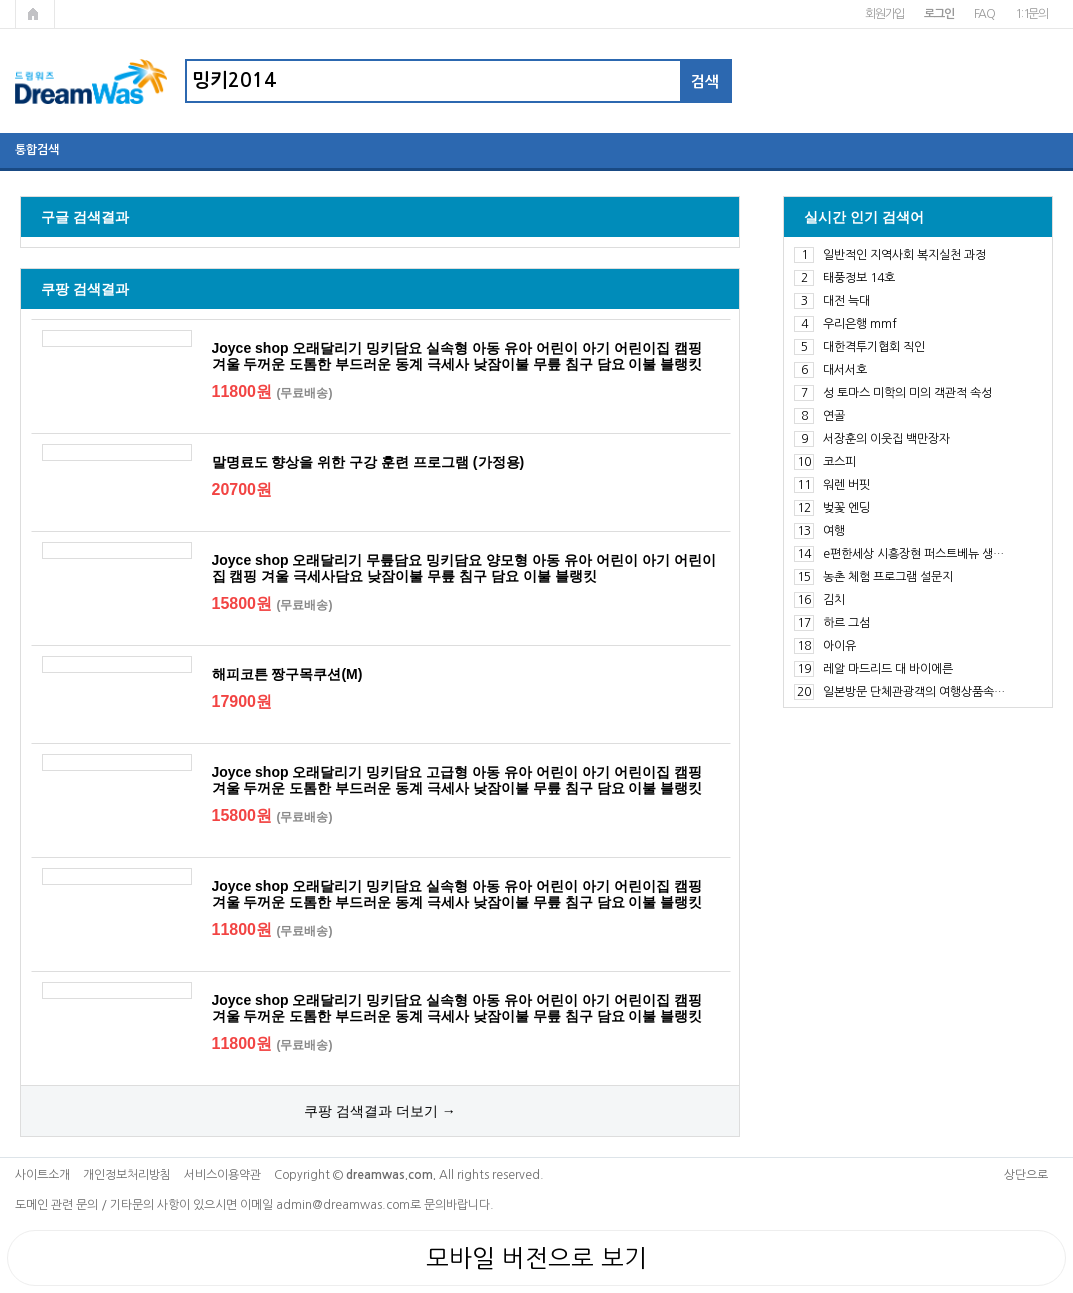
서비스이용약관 (222, 1175)
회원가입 (884, 14)
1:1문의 (1031, 14)
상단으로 (1026, 1175)
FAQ (984, 14)
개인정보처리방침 (127, 1175)
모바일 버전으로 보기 (536, 1258)
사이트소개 (42, 1175)
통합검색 (37, 150)
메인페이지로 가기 (35, 14)
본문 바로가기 (0, 0)
